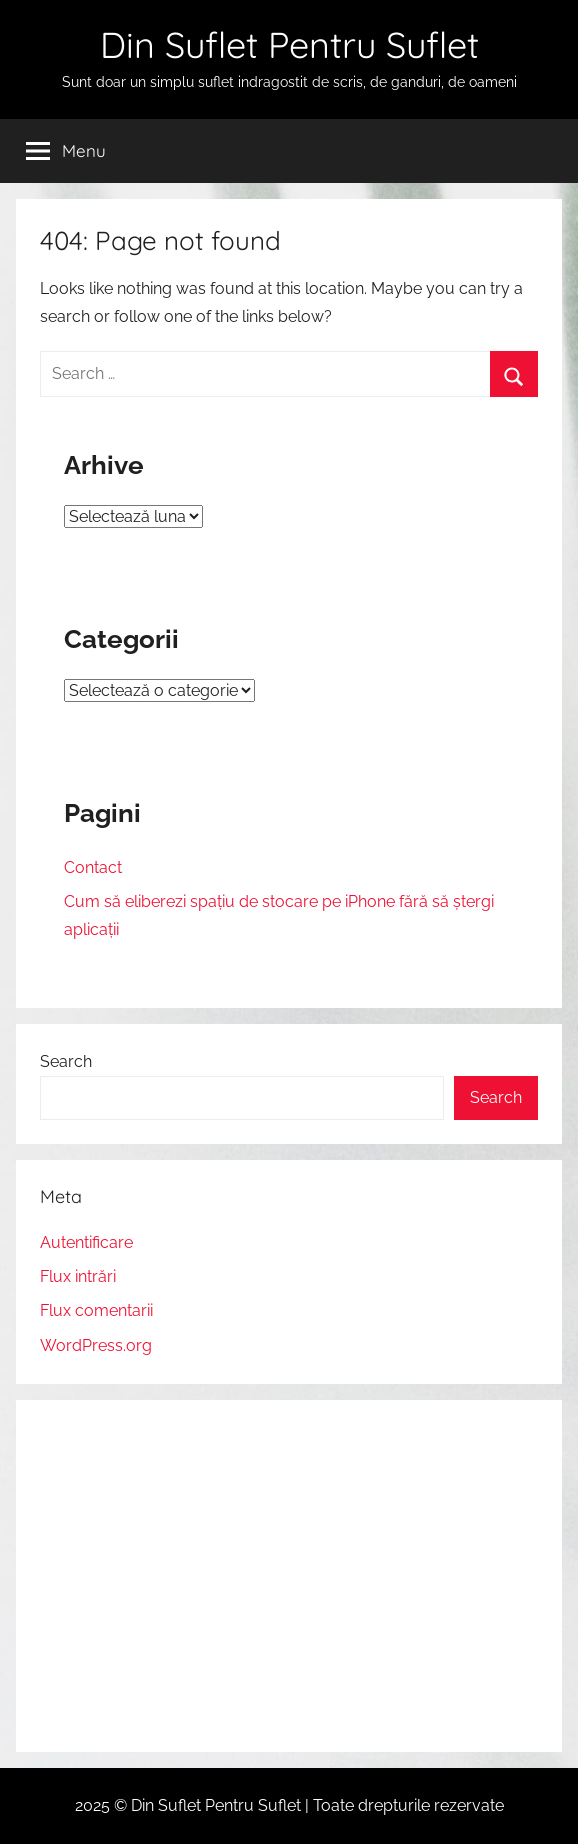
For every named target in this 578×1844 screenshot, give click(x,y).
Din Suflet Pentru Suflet (289, 44)
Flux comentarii (96, 1310)
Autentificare (86, 1242)
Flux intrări (78, 1276)
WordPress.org (96, 1345)
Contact (93, 867)
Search (66, 1061)
